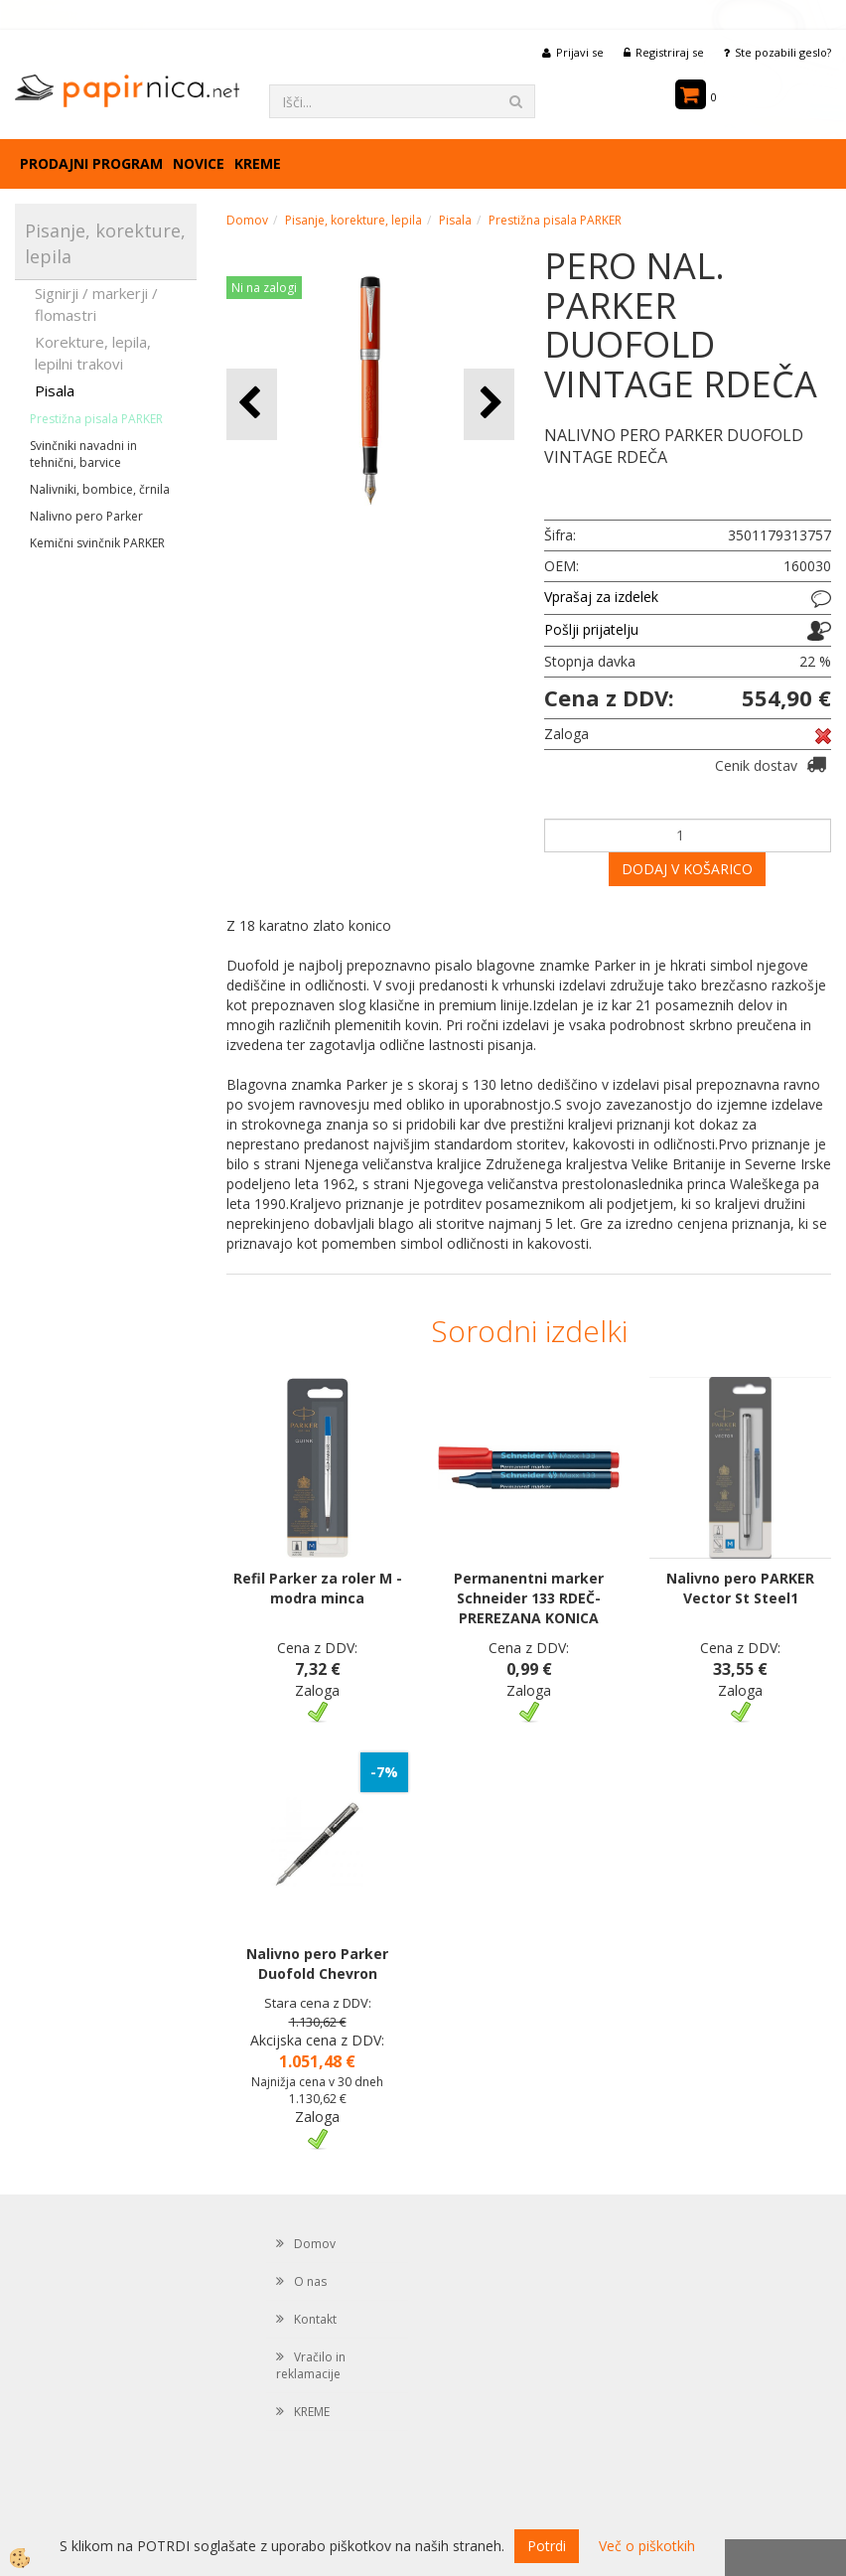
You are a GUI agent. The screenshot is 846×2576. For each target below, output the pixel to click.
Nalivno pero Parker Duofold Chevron (317, 1963)
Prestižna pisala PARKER (96, 418)
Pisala (54, 390)
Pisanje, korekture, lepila (353, 220)
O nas (310, 2281)
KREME (257, 163)
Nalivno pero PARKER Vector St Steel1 (740, 1588)
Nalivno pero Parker (86, 516)
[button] (489, 404)
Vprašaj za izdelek (601, 596)
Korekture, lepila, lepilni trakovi (93, 352)
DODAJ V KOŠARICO (687, 868)
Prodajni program (91, 163)
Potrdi (546, 2545)
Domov (247, 220)
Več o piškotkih (647, 2545)
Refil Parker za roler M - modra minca (317, 1588)
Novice (198, 163)
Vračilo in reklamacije (311, 2365)
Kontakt (315, 2319)
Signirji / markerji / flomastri (96, 303)
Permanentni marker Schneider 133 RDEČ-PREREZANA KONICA (529, 1598)
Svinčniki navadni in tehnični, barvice (83, 454)
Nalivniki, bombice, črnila (100, 489)
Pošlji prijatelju (591, 629)
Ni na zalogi (264, 287)
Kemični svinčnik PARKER (97, 542)
